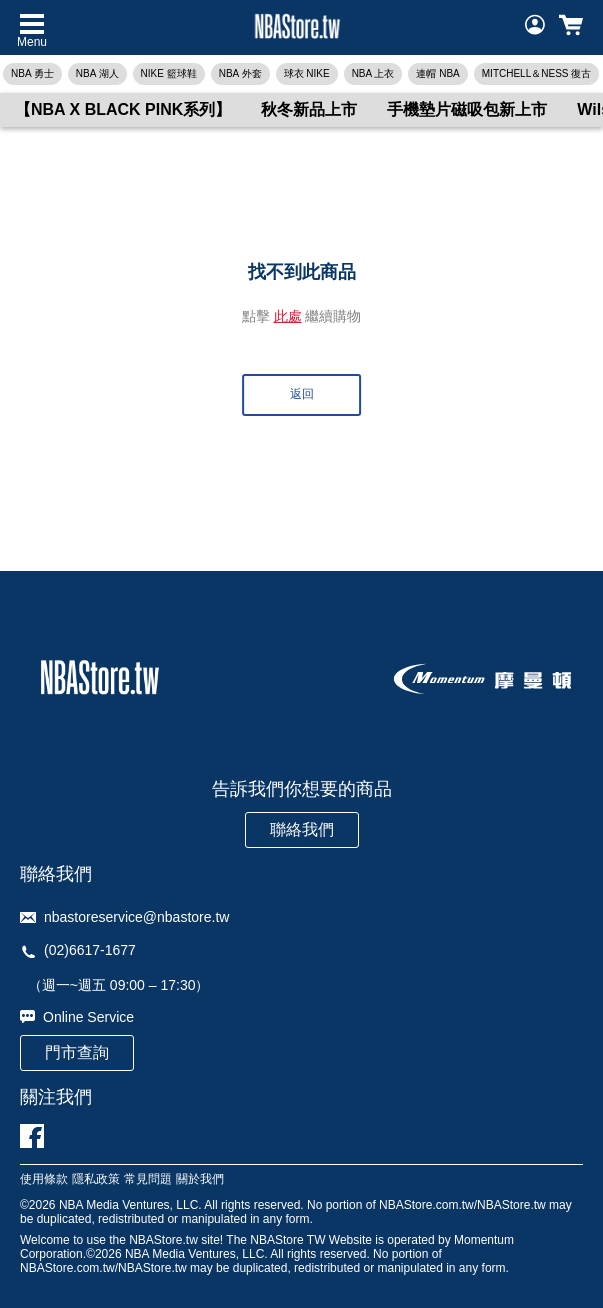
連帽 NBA (437, 73)
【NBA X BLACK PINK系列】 (123, 109)
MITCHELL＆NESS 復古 (536, 73)
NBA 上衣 (373, 73)
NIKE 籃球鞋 (169, 73)
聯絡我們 (302, 829)
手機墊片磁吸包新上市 (467, 109)
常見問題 (148, 1179)
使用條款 (44, 1179)
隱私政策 (96, 1179)
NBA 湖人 (97, 73)
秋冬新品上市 (309, 109)
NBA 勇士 (32, 73)
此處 (288, 316)
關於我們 (200, 1179)
